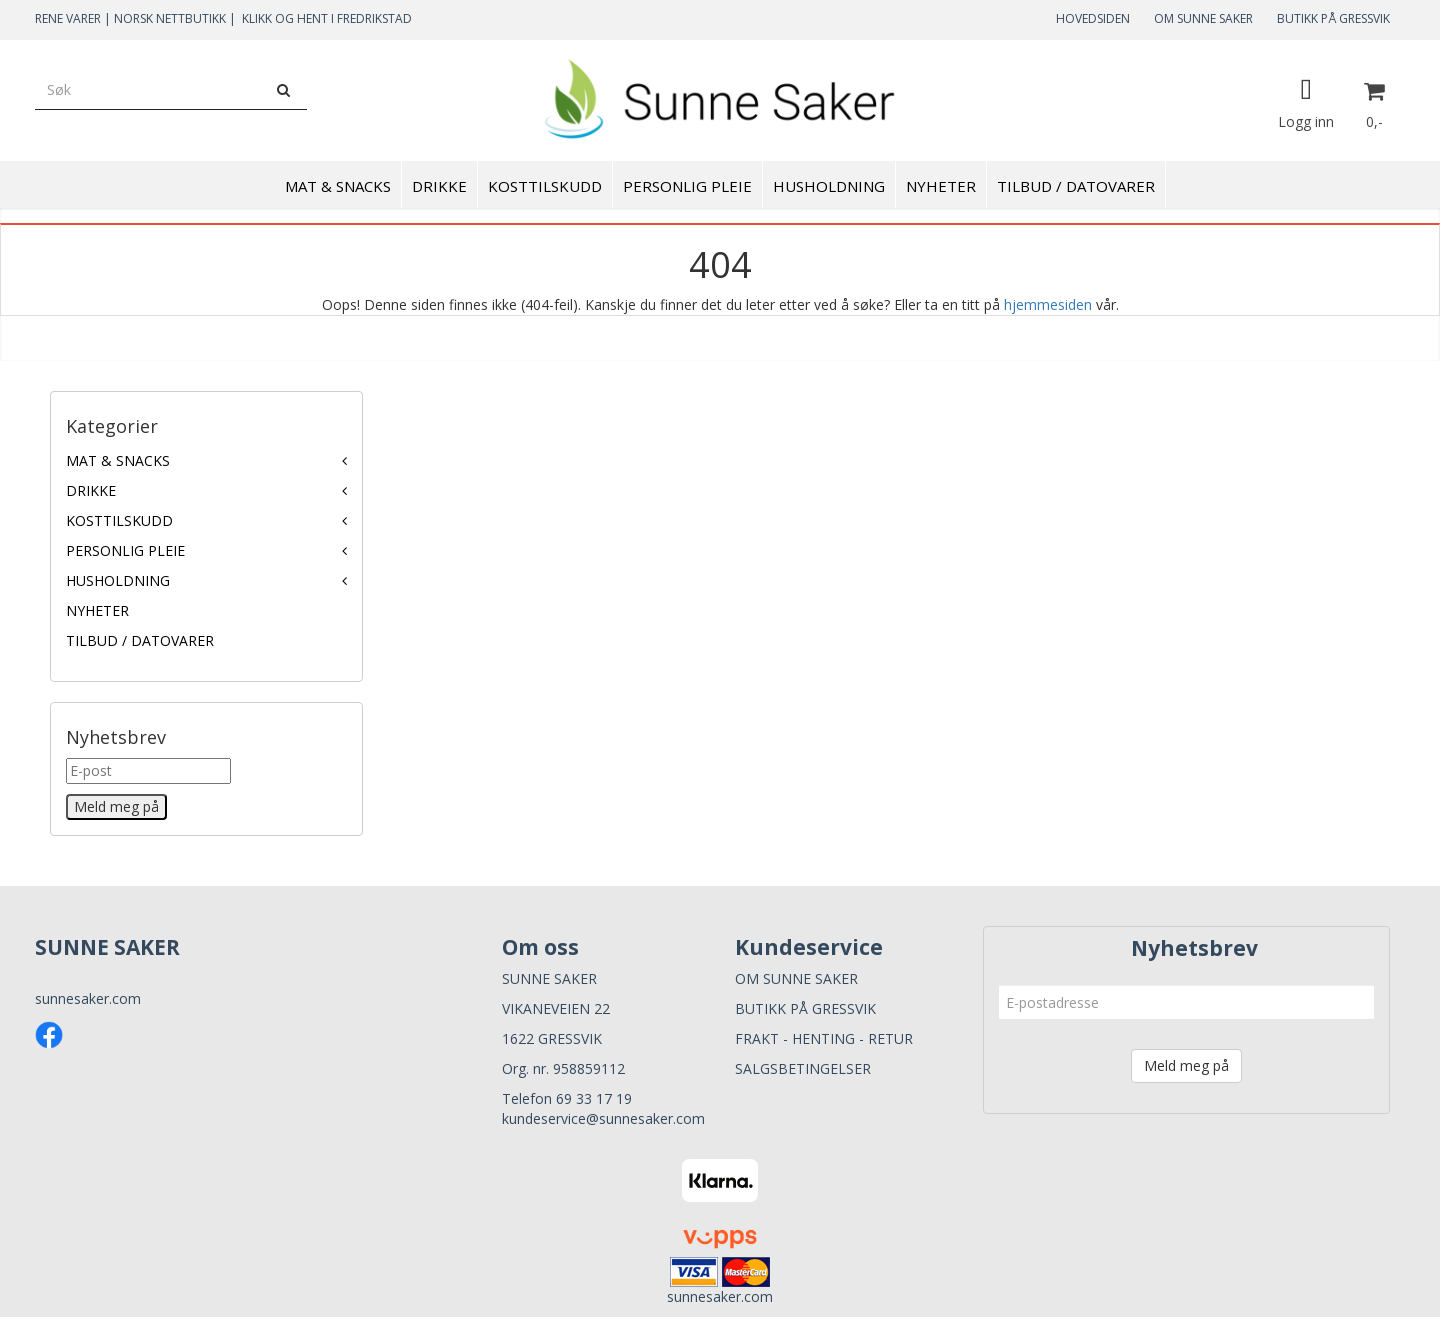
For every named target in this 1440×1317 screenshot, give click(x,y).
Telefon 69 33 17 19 (567, 1098)
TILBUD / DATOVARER (140, 640)
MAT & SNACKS (118, 460)
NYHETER (97, 610)
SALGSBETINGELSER (803, 1068)
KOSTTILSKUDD (119, 520)
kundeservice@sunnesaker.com (603, 1118)
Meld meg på (1186, 1065)
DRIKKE (91, 490)
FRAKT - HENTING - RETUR (824, 1038)
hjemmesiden (1048, 304)
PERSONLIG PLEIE (125, 550)
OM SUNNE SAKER (1203, 18)
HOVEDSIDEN (1093, 18)
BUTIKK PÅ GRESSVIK (1333, 18)
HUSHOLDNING (118, 580)
